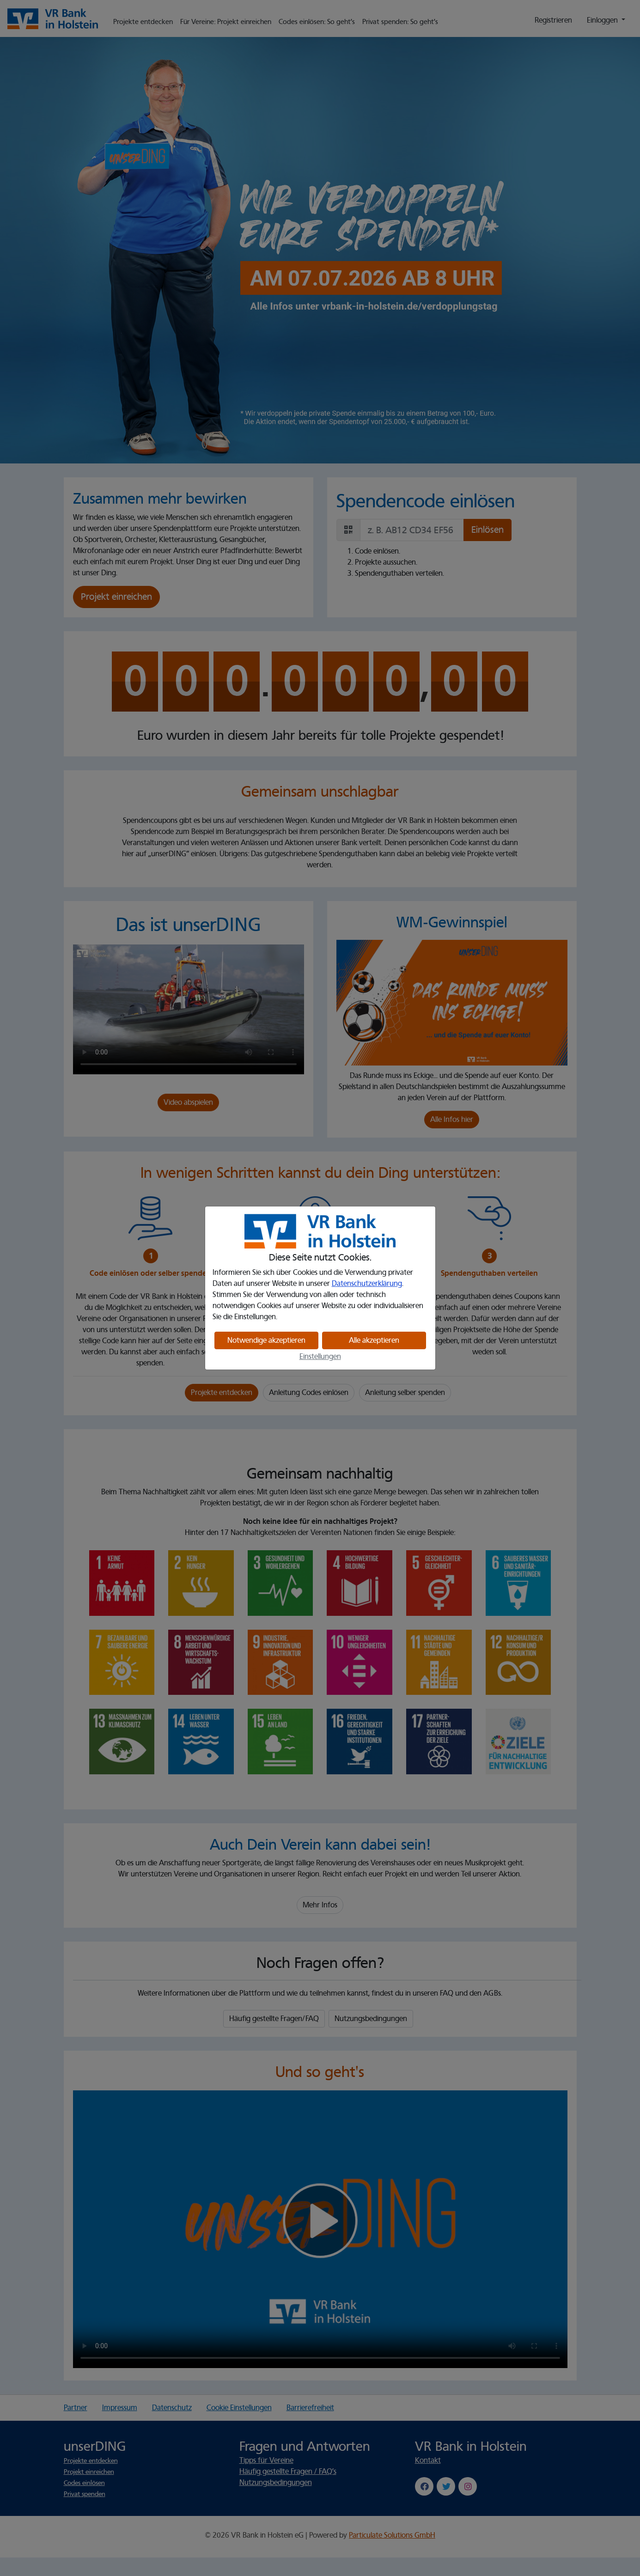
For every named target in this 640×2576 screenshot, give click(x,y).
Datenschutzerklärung (367, 1283)
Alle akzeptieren (374, 1340)
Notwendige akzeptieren (266, 1340)
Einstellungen (320, 1356)
